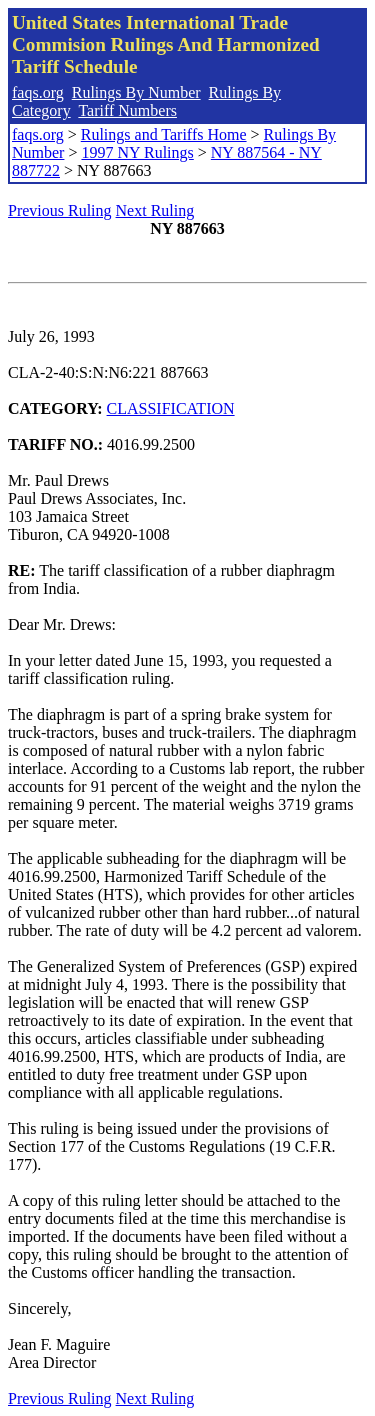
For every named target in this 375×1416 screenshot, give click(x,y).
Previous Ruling (60, 210)
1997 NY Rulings (137, 152)
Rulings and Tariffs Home (164, 134)
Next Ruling (155, 210)
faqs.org (38, 92)
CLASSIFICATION (171, 408)
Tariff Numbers (127, 110)
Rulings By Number (136, 92)
